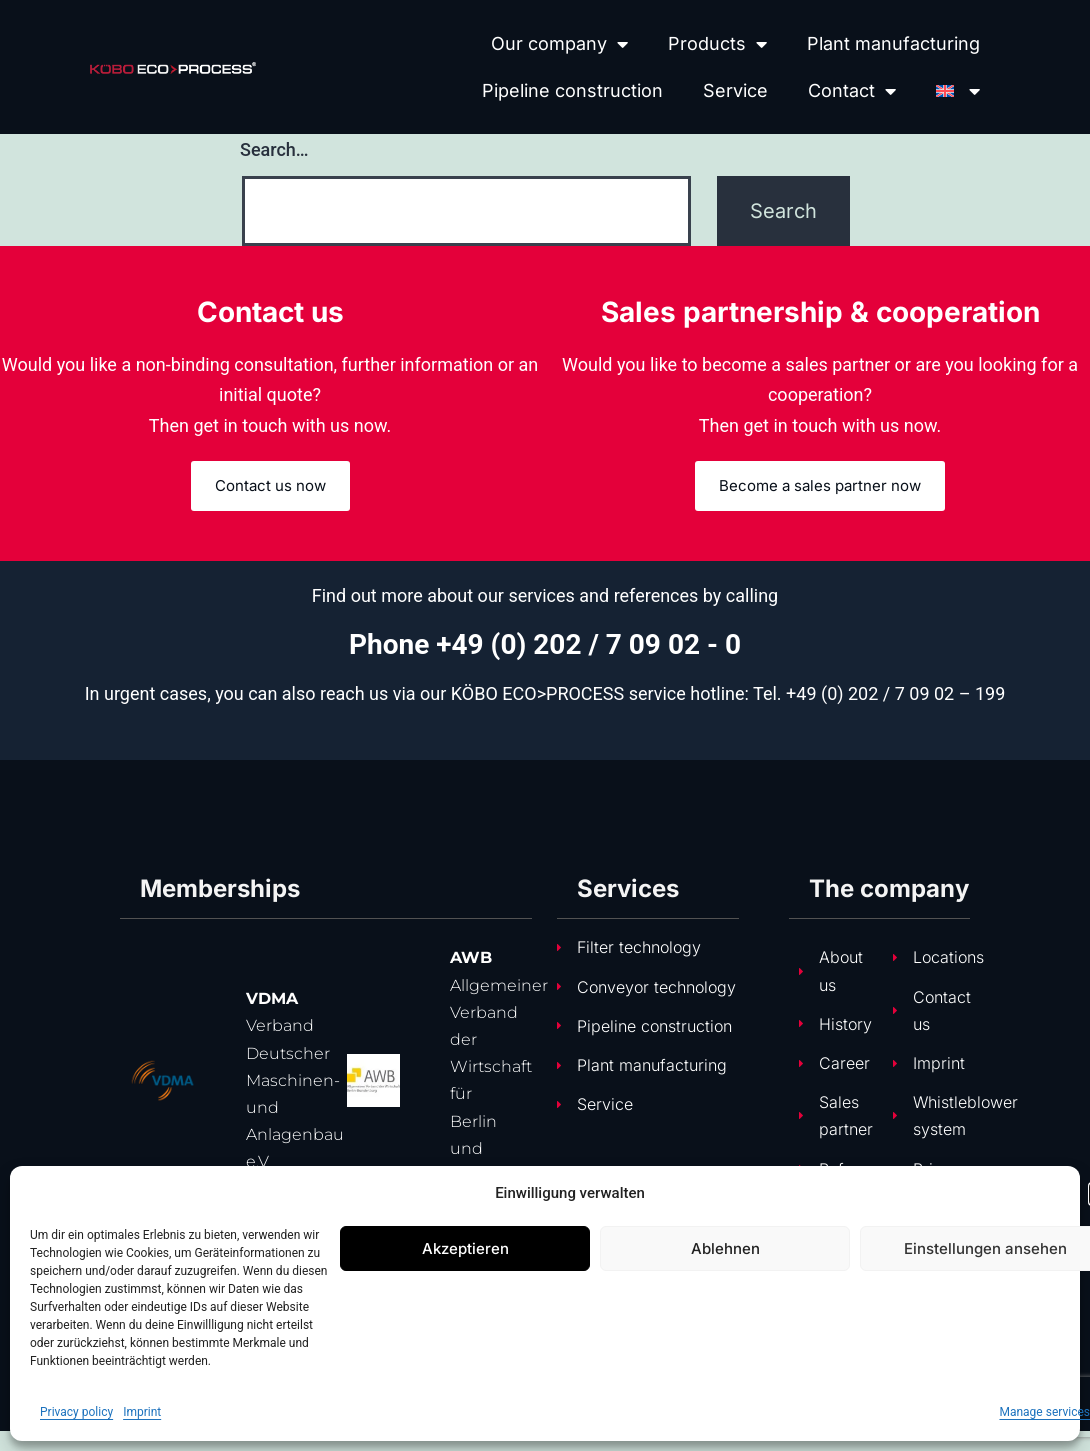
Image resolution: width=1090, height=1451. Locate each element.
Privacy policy (76, 1412)
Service (735, 90)
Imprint (142, 1412)
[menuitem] (958, 90)
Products (717, 44)
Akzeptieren (465, 1248)
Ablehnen (725, 1248)
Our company (559, 44)
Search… (274, 149)
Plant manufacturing (893, 43)
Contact (852, 91)
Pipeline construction (572, 90)
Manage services (1044, 1412)
